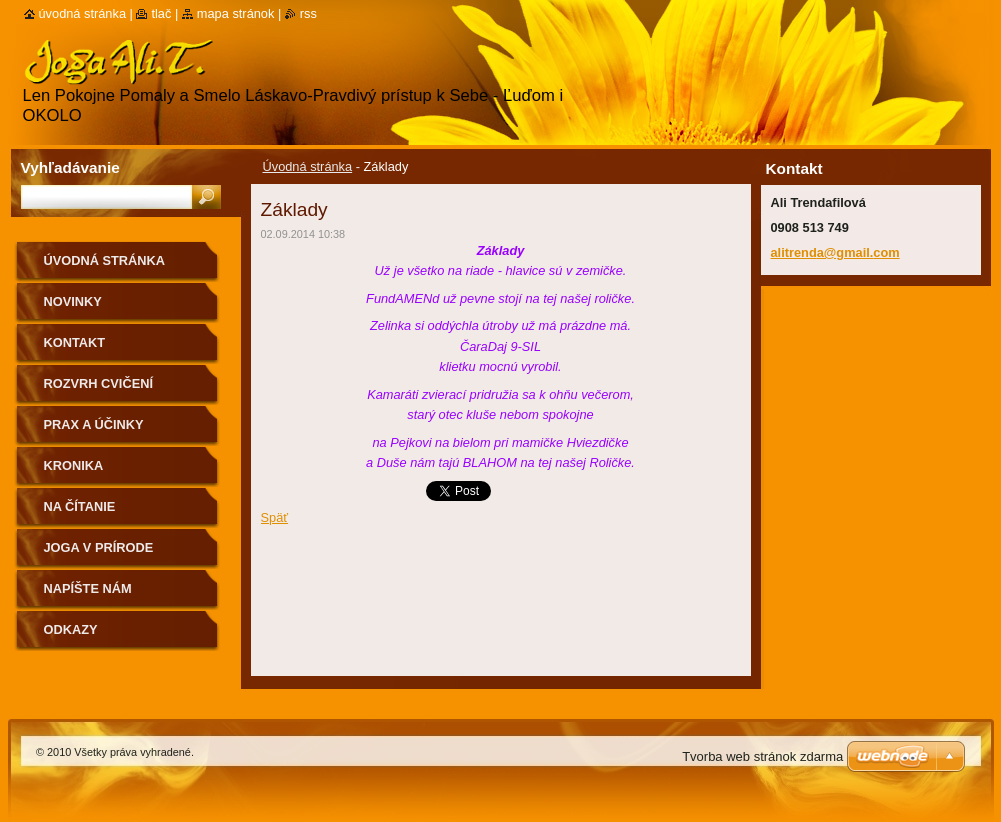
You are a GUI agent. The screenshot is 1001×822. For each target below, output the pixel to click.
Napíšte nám (88, 588)
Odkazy (71, 629)
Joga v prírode (99, 547)
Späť (275, 517)
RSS (308, 13)
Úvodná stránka (308, 166)
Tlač (161, 13)
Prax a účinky (94, 424)
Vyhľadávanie (70, 167)
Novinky (73, 301)
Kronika (74, 465)
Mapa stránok (236, 13)
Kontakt (75, 342)
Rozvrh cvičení (99, 383)
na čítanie (80, 506)
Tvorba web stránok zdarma (762, 756)
